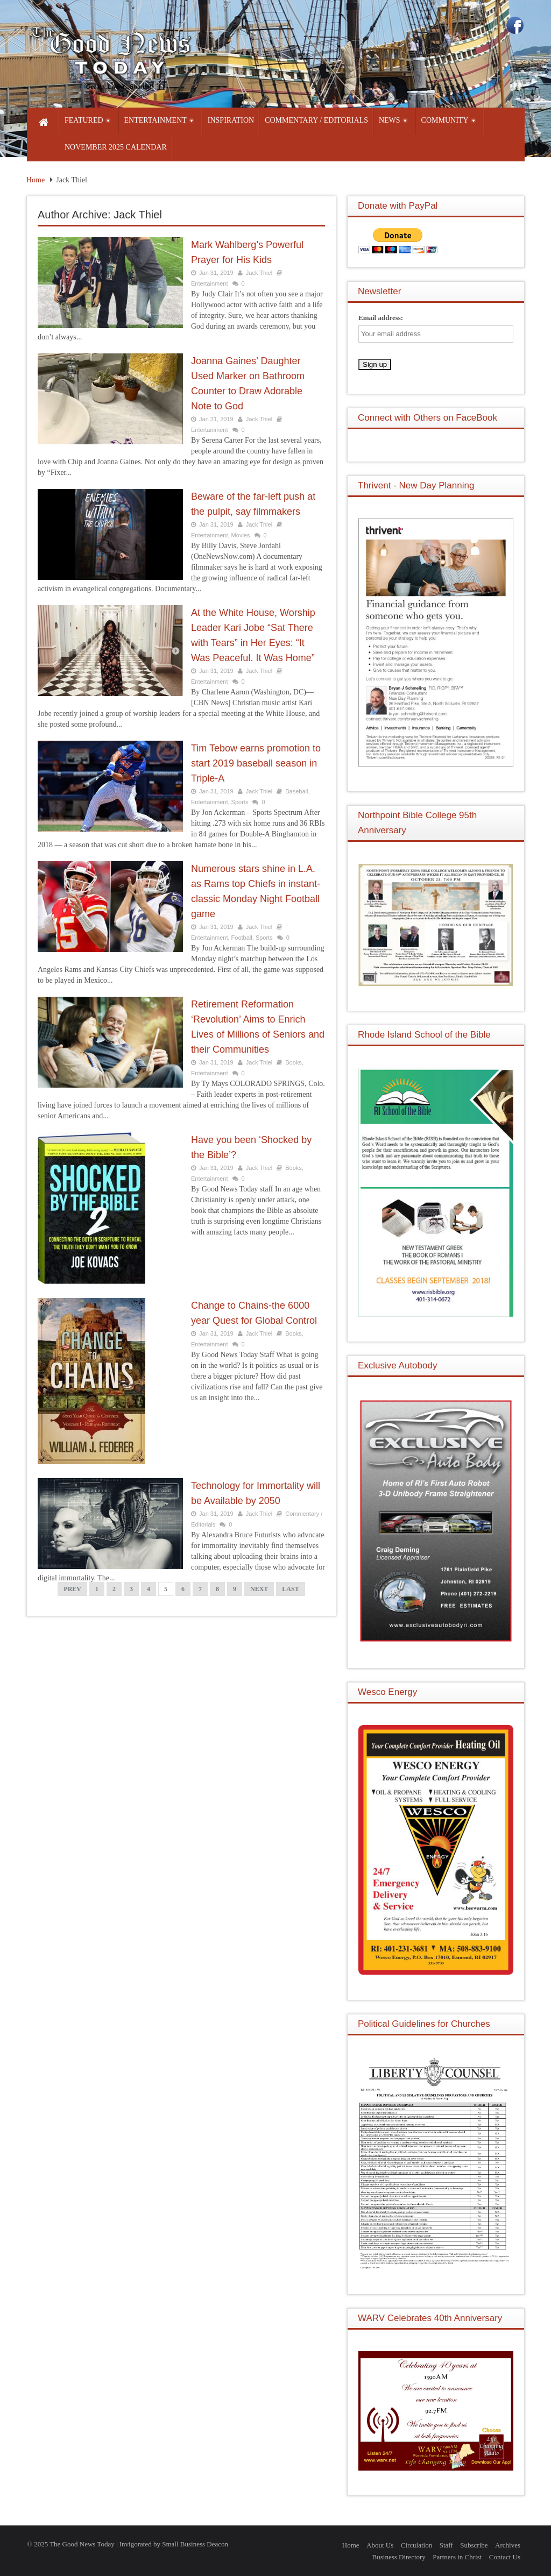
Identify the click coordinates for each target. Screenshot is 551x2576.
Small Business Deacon (195, 2544)
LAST (290, 1589)
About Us (379, 2545)
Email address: (380, 318)
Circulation (417, 2545)
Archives (507, 2545)
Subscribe (474, 2545)
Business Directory (399, 2557)
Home (35, 180)
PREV (72, 1589)
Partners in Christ (457, 2557)
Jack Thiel (259, 272)
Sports (240, 802)
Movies (240, 535)
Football (241, 937)
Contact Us (504, 2557)
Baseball (296, 791)
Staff (446, 2545)
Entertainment (209, 283)
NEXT (259, 1589)
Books (293, 1062)
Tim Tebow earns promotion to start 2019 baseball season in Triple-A (256, 763)
